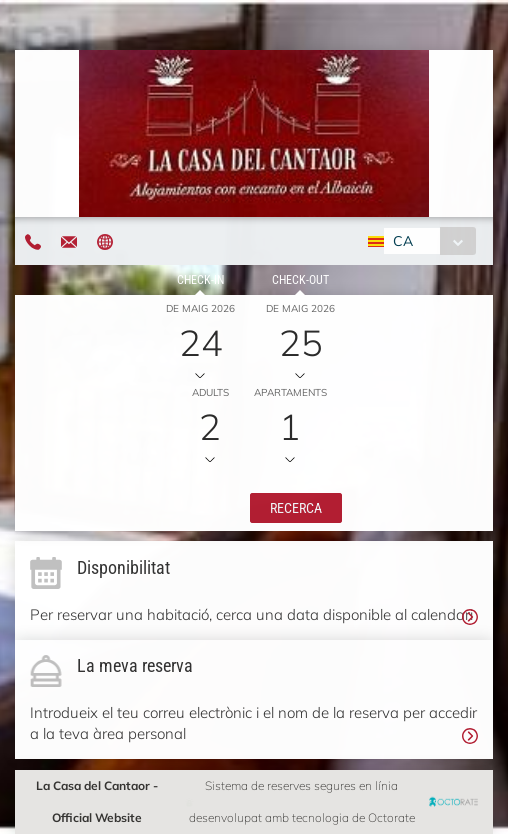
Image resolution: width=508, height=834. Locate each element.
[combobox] (429, 241)
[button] (296, 508)
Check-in (200, 280)
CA (403, 241)
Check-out (300, 280)
